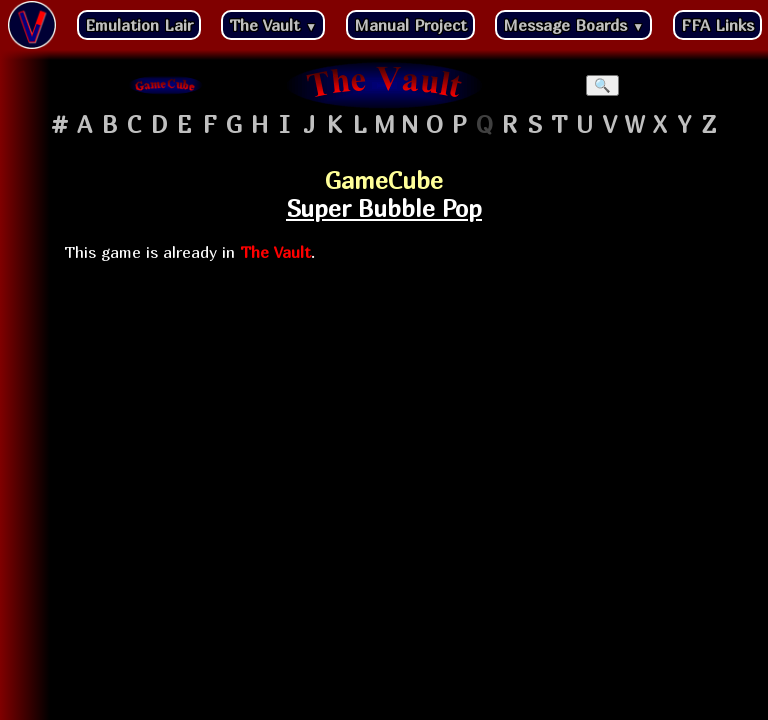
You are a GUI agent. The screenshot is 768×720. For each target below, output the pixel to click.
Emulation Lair (139, 25)
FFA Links (717, 25)
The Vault (273, 25)
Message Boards (573, 25)
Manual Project (410, 25)
